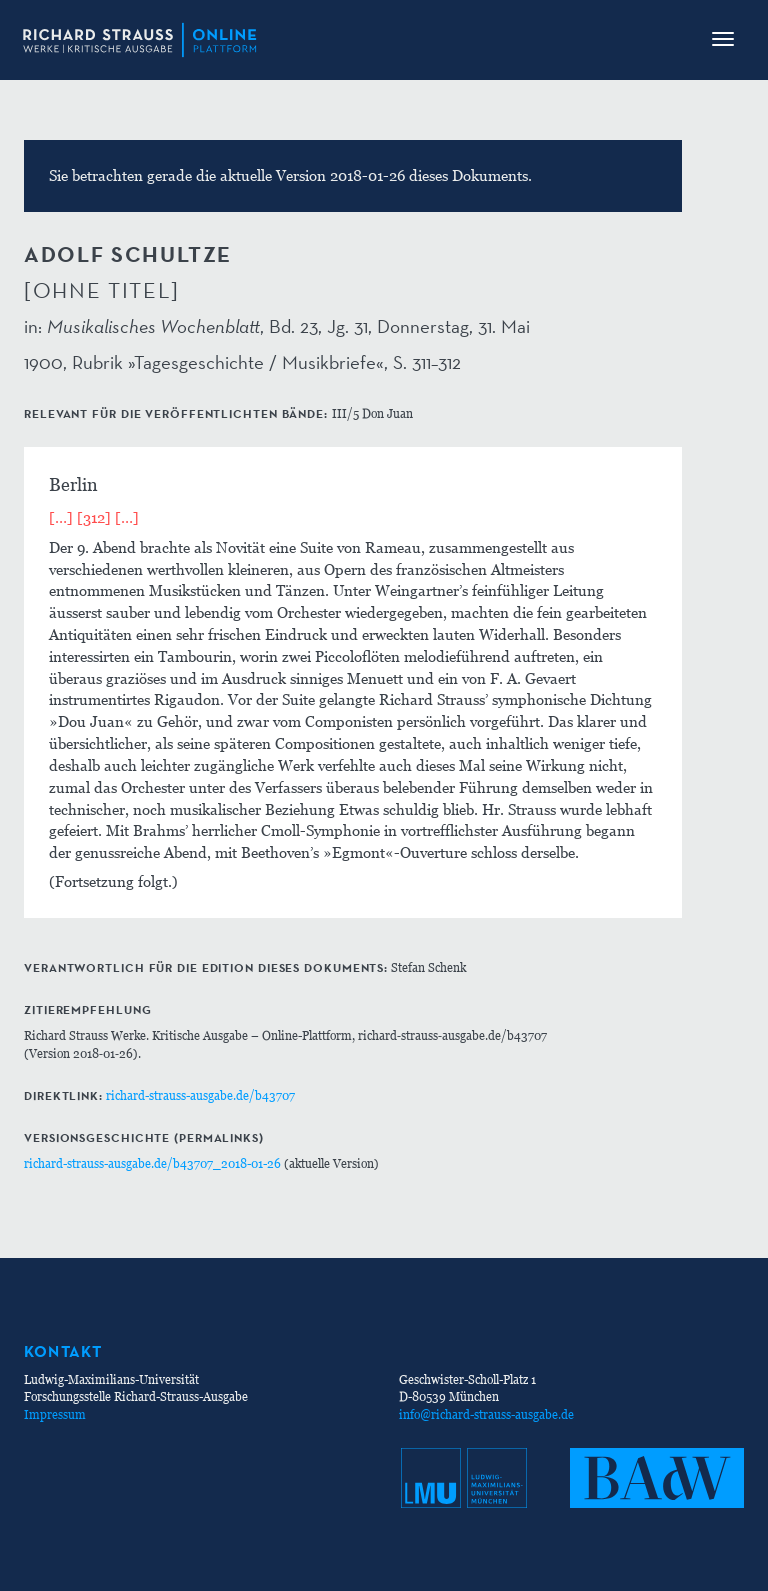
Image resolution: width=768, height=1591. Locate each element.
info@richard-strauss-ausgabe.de (486, 1414)
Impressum (55, 1414)
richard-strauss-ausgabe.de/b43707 (200, 1095)
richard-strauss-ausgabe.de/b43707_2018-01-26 (152, 1163)
